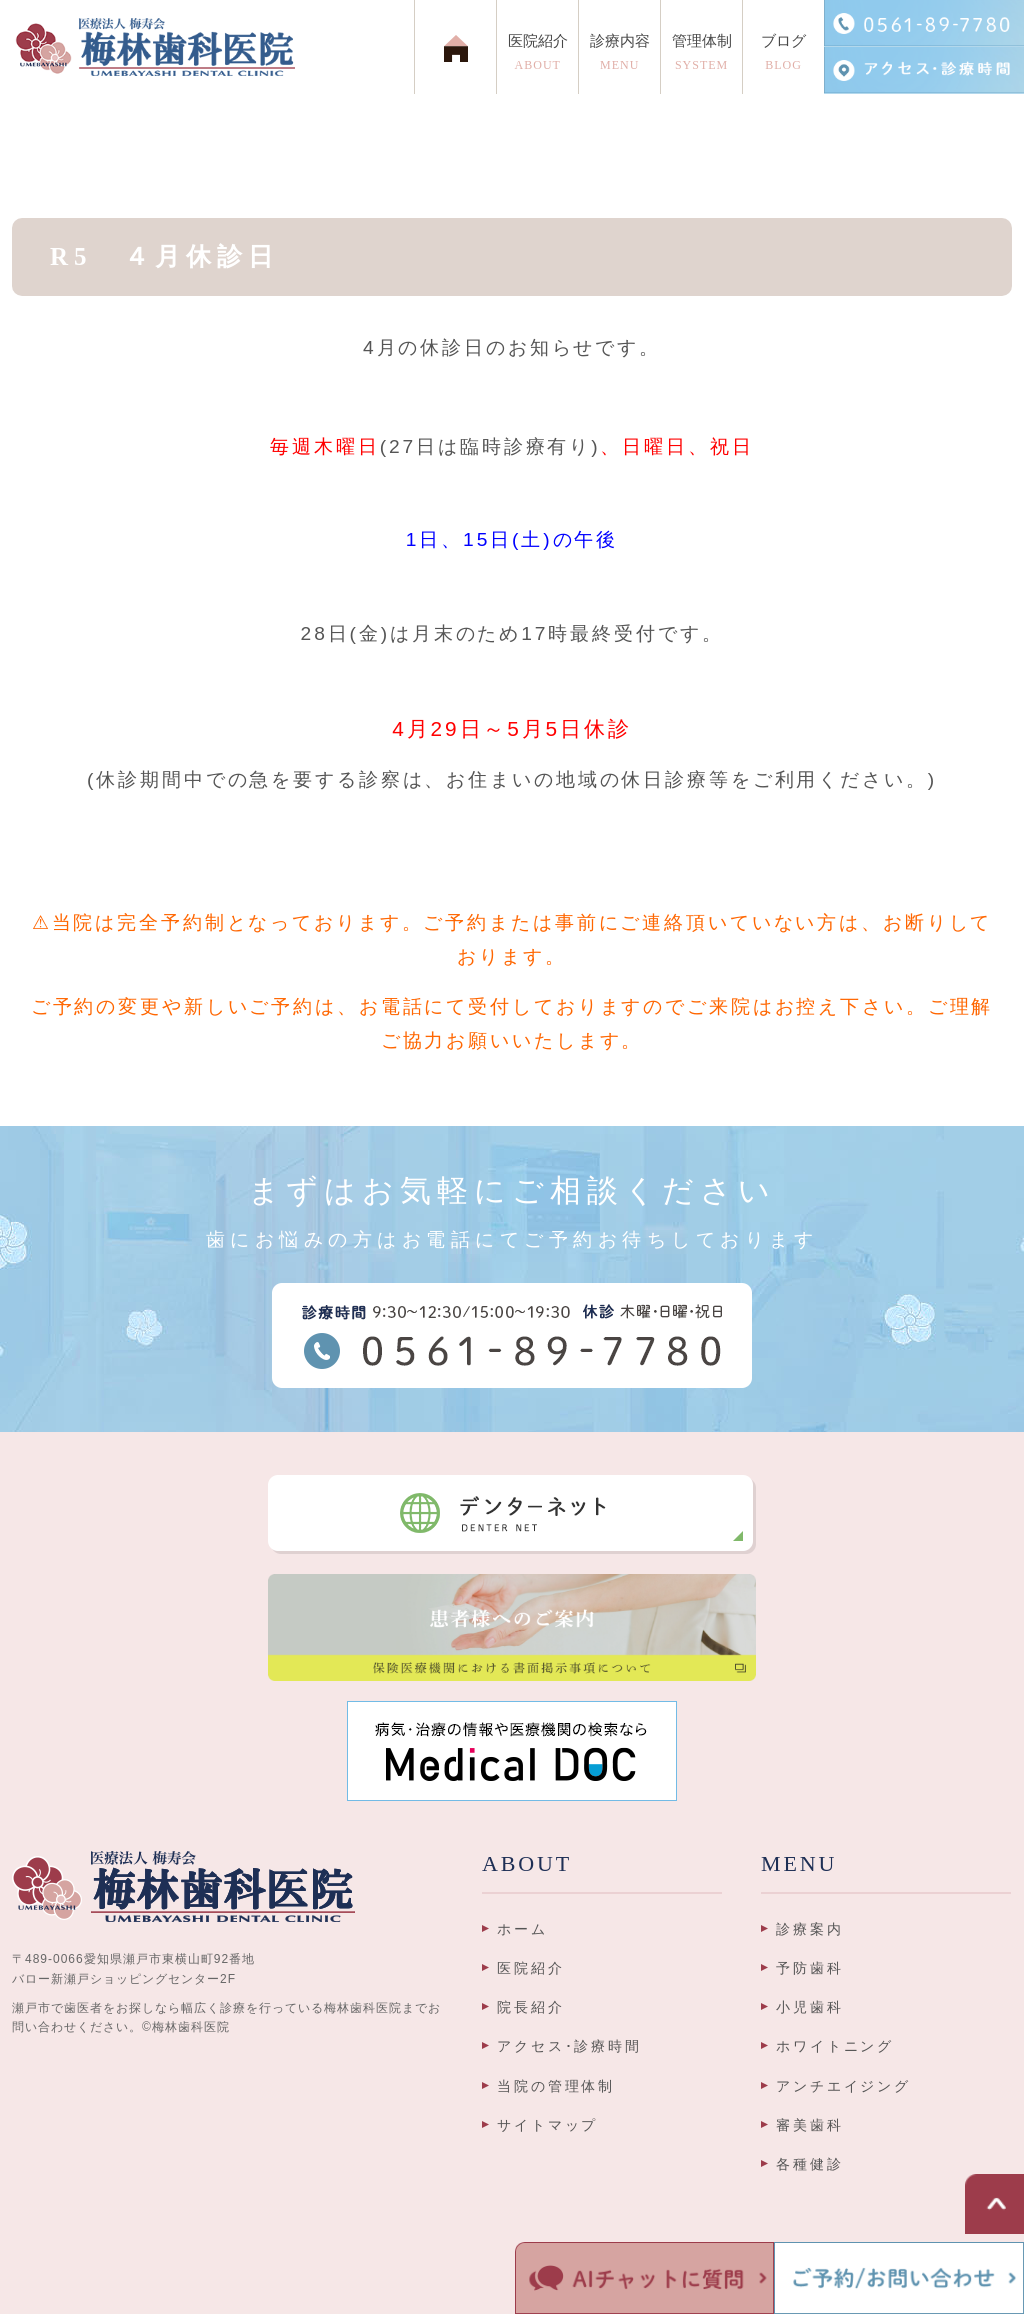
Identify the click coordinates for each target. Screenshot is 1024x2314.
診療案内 (810, 1929)
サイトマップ (547, 2125)
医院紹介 (531, 1968)
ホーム (522, 1929)
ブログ (783, 57)
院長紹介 (531, 2007)
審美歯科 (810, 2125)
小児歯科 (810, 2007)
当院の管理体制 (556, 2086)
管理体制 (701, 57)
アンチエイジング (843, 2086)
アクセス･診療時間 (569, 2046)
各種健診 (810, 2164)
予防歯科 (810, 1968)
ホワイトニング (835, 2046)
